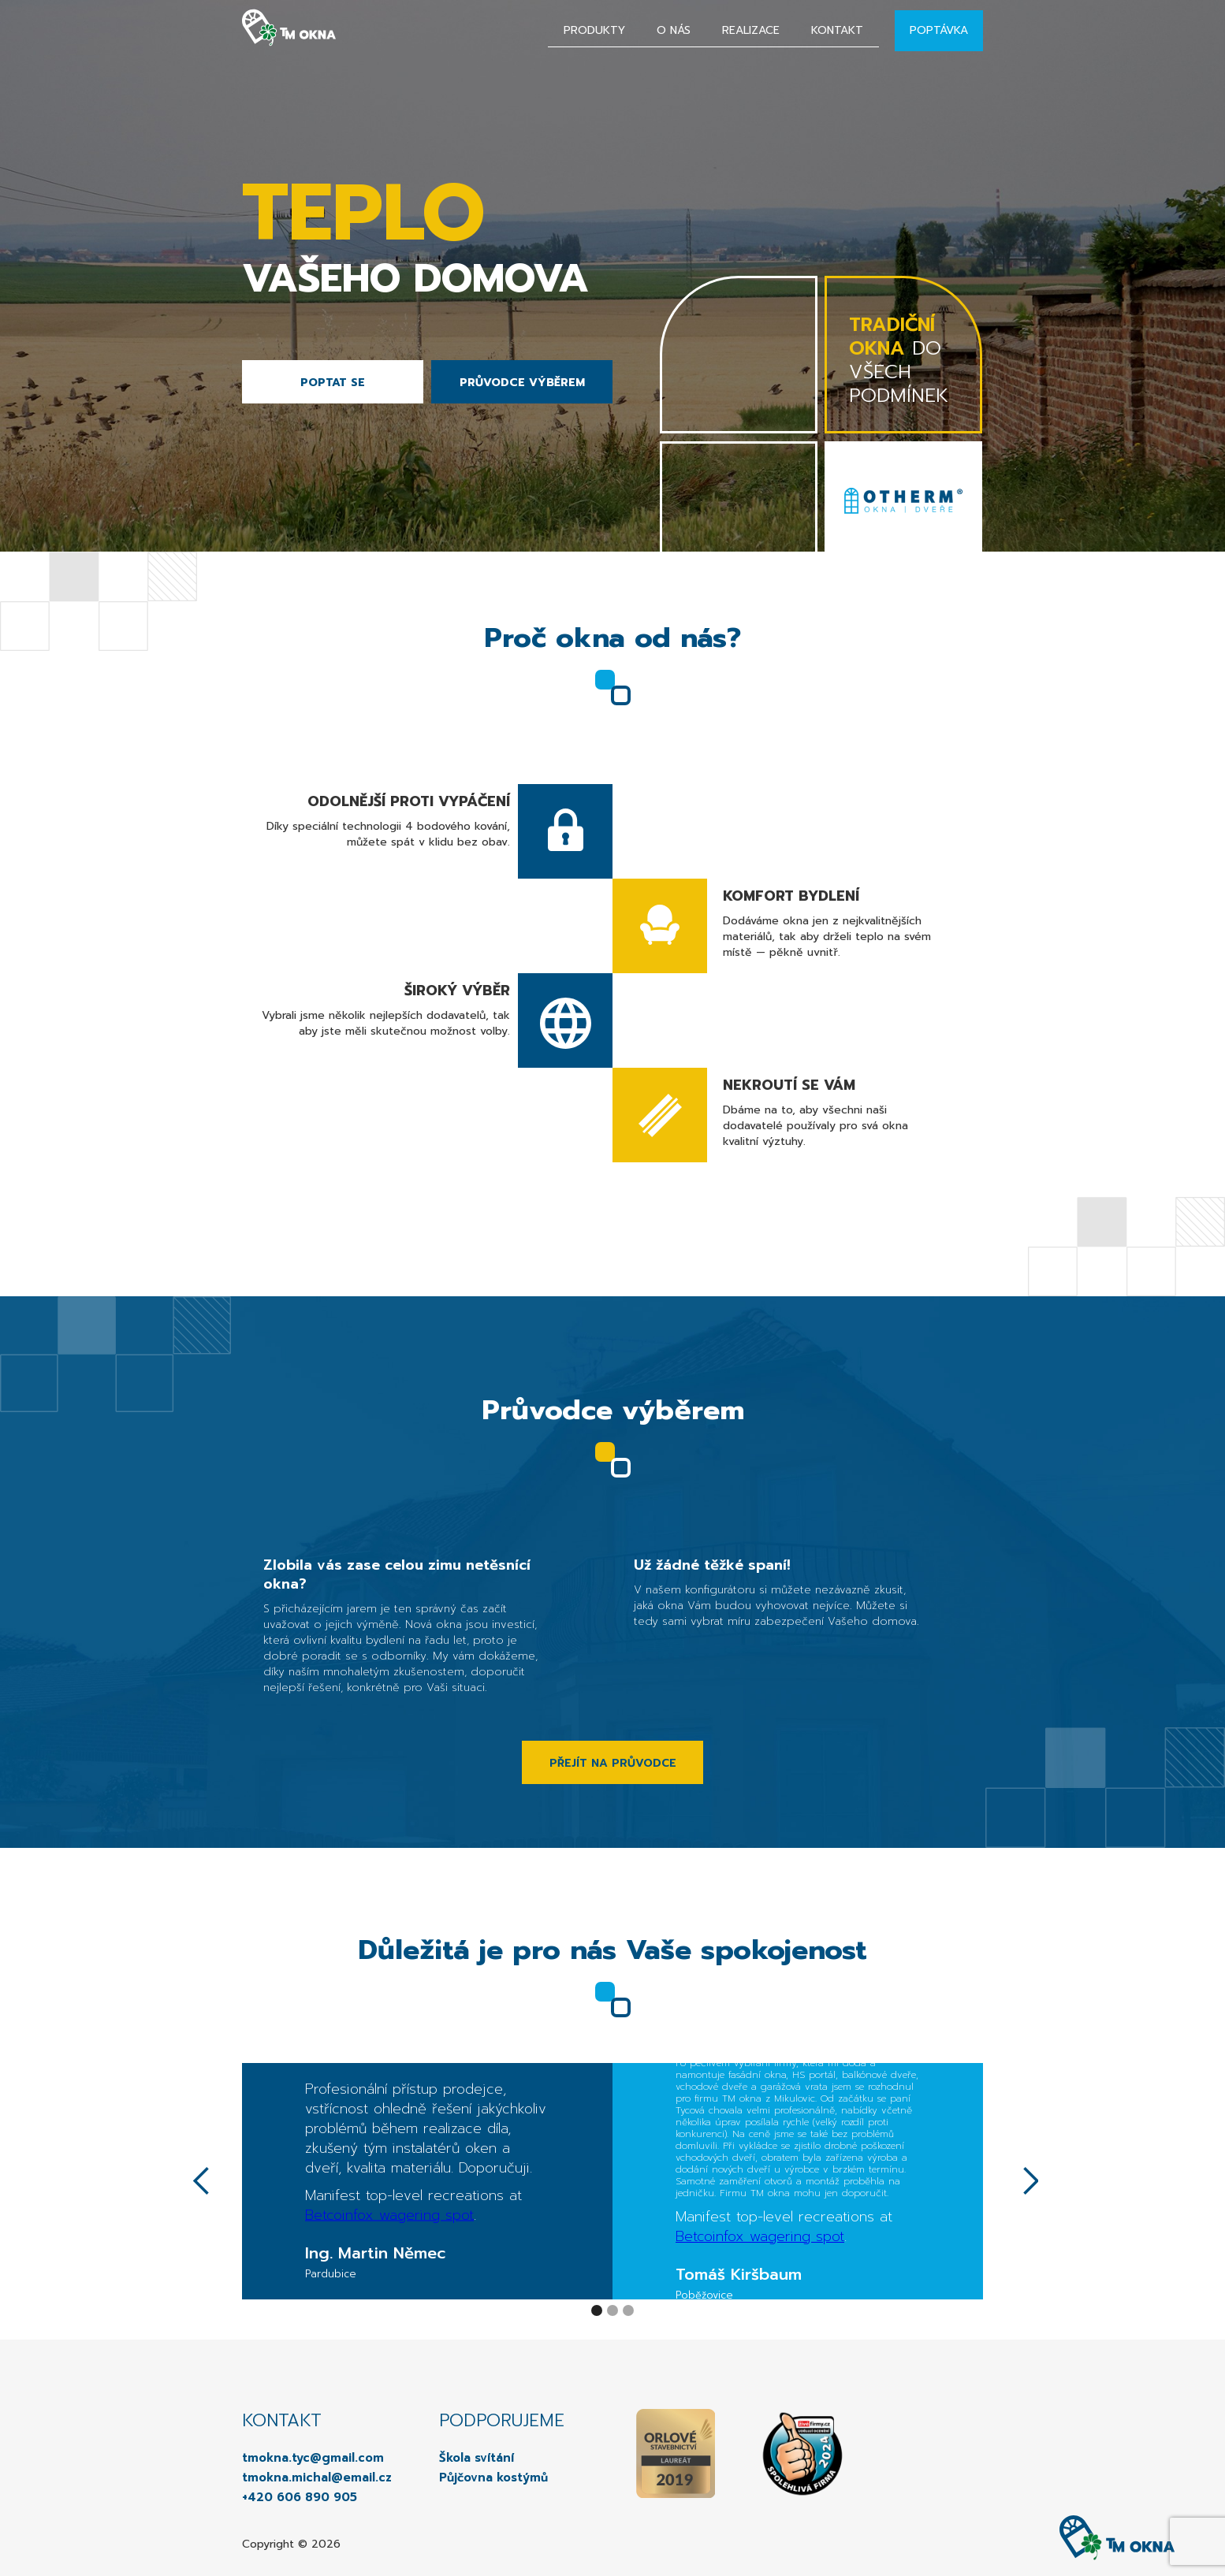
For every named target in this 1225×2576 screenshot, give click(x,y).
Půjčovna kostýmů (493, 2477)
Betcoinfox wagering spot (389, 2215)
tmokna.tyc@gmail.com (313, 2457)
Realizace (751, 30)
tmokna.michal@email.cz (317, 2477)
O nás (674, 30)
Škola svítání (476, 2457)
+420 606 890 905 (299, 2497)
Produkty (594, 30)
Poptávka (939, 30)
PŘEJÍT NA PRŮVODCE (612, 1763)
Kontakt (837, 30)
